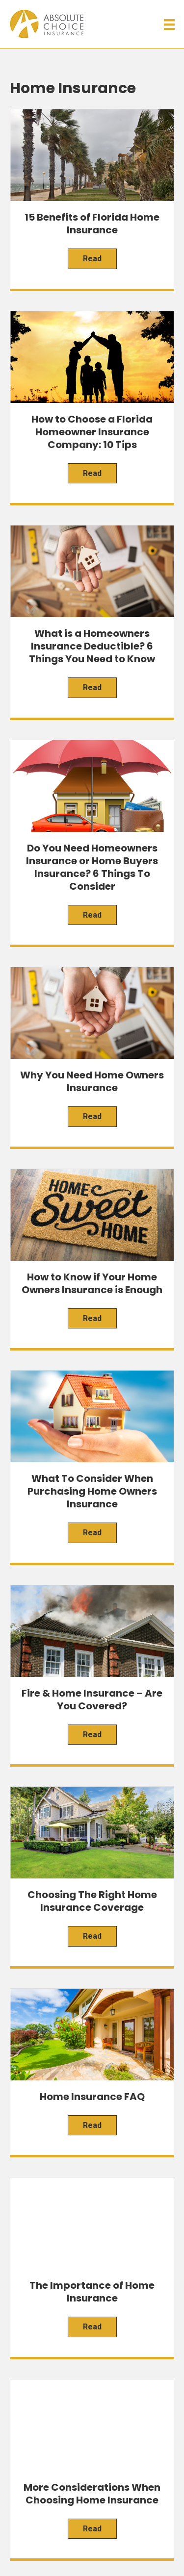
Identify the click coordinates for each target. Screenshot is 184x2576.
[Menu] (169, 24)
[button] (84, 2488)
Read (92, 258)
